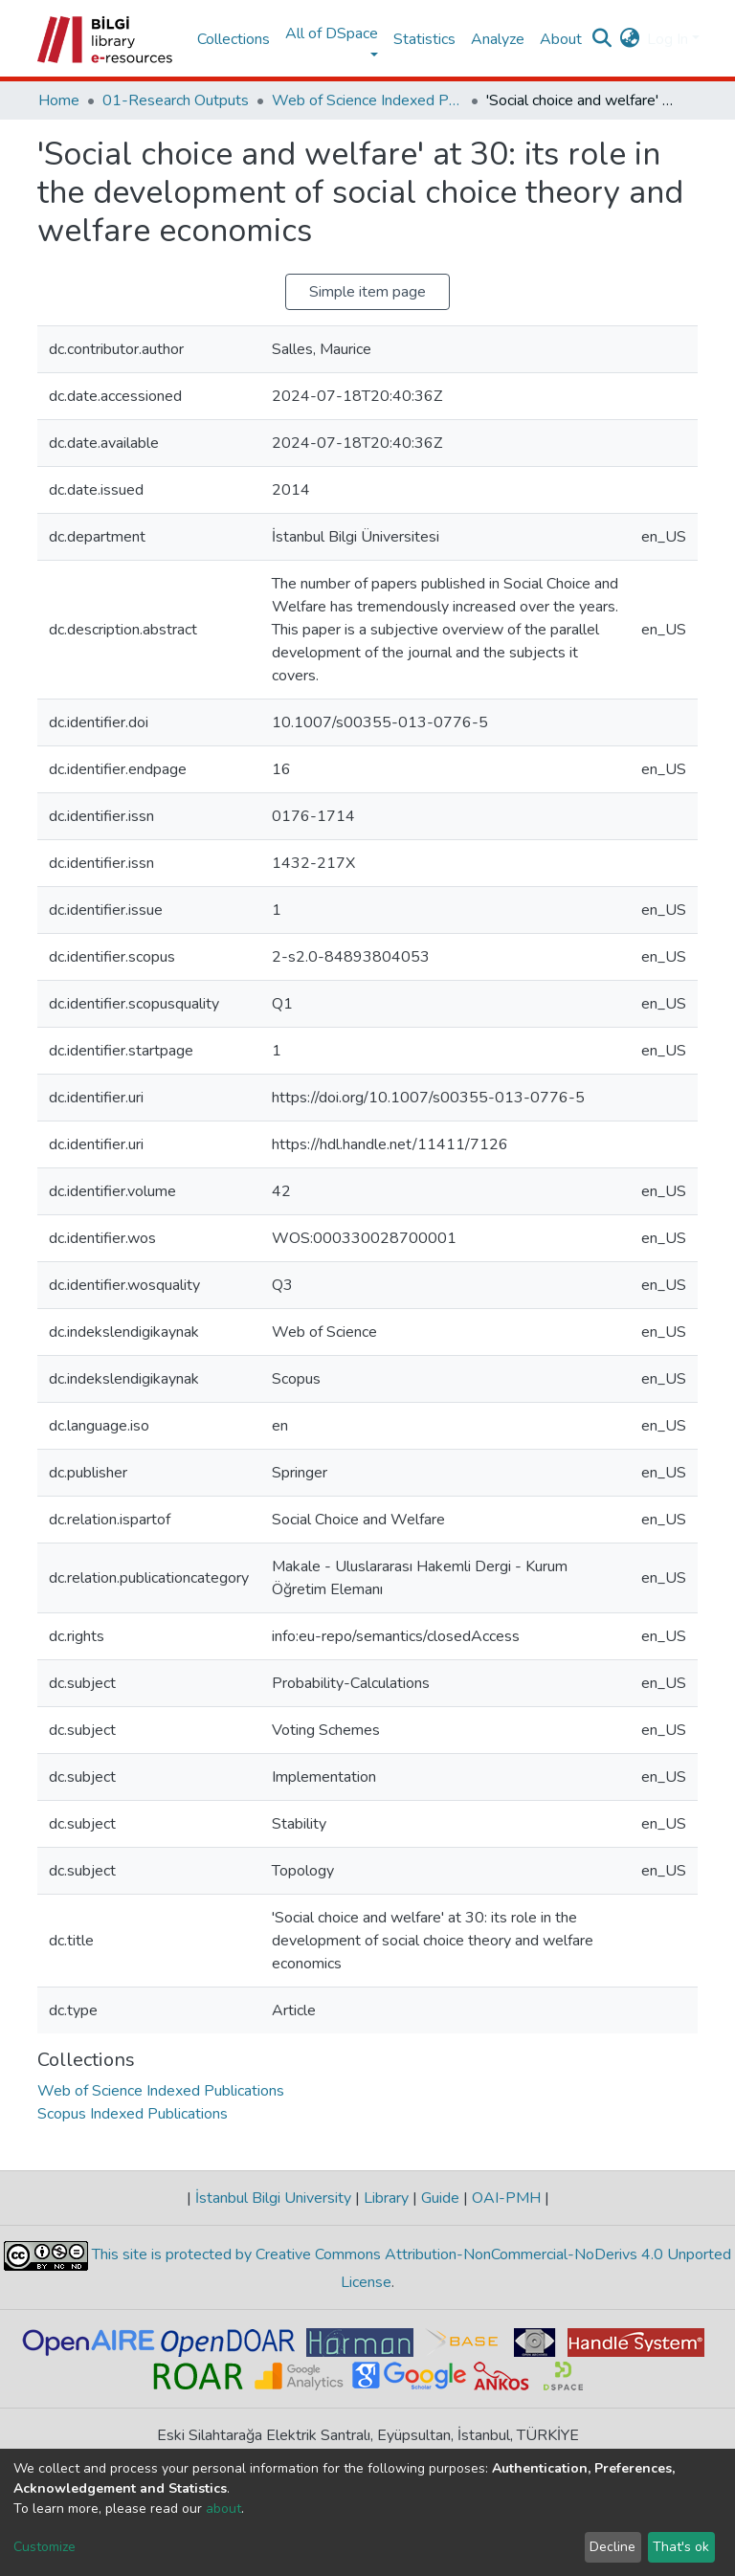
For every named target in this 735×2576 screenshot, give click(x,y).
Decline (612, 2547)
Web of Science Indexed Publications (367, 100)
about (223, 2508)
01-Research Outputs (175, 100)
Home (58, 100)
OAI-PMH (506, 2198)
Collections (233, 39)
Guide (440, 2198)
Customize (44, 2547)
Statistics (424, 39)
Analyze (497, 39)
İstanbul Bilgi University (273, 2198)
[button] (629, 39)
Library (386, 2198)
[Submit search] (601, 39)
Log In (667, 39)
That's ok (681, 2547)
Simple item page (367, 291)
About (561, 39)
